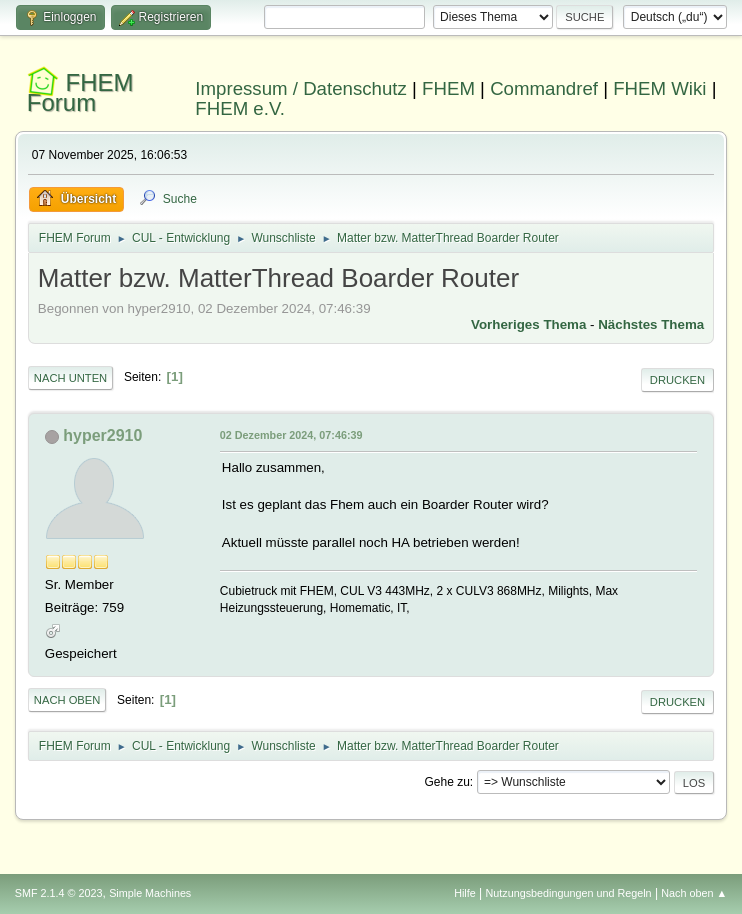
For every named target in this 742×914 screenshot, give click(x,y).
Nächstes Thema (651, 324)
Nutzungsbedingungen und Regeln (569, 893)
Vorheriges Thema (528, 324)
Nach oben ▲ (694, 893)
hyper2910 (102, 435)
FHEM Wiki (659, 88)
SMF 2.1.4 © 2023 (59, 893)
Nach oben (67, 700)
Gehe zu (447, 782)
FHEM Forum (80, 92)
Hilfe (465, 893)
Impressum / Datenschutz (301, 88)
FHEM (448, 88)
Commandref (544, 88)
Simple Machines (150, 893)
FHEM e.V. (240, 108)
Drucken (677, 380)
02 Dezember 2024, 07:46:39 (291, 435)
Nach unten (70, 378)
